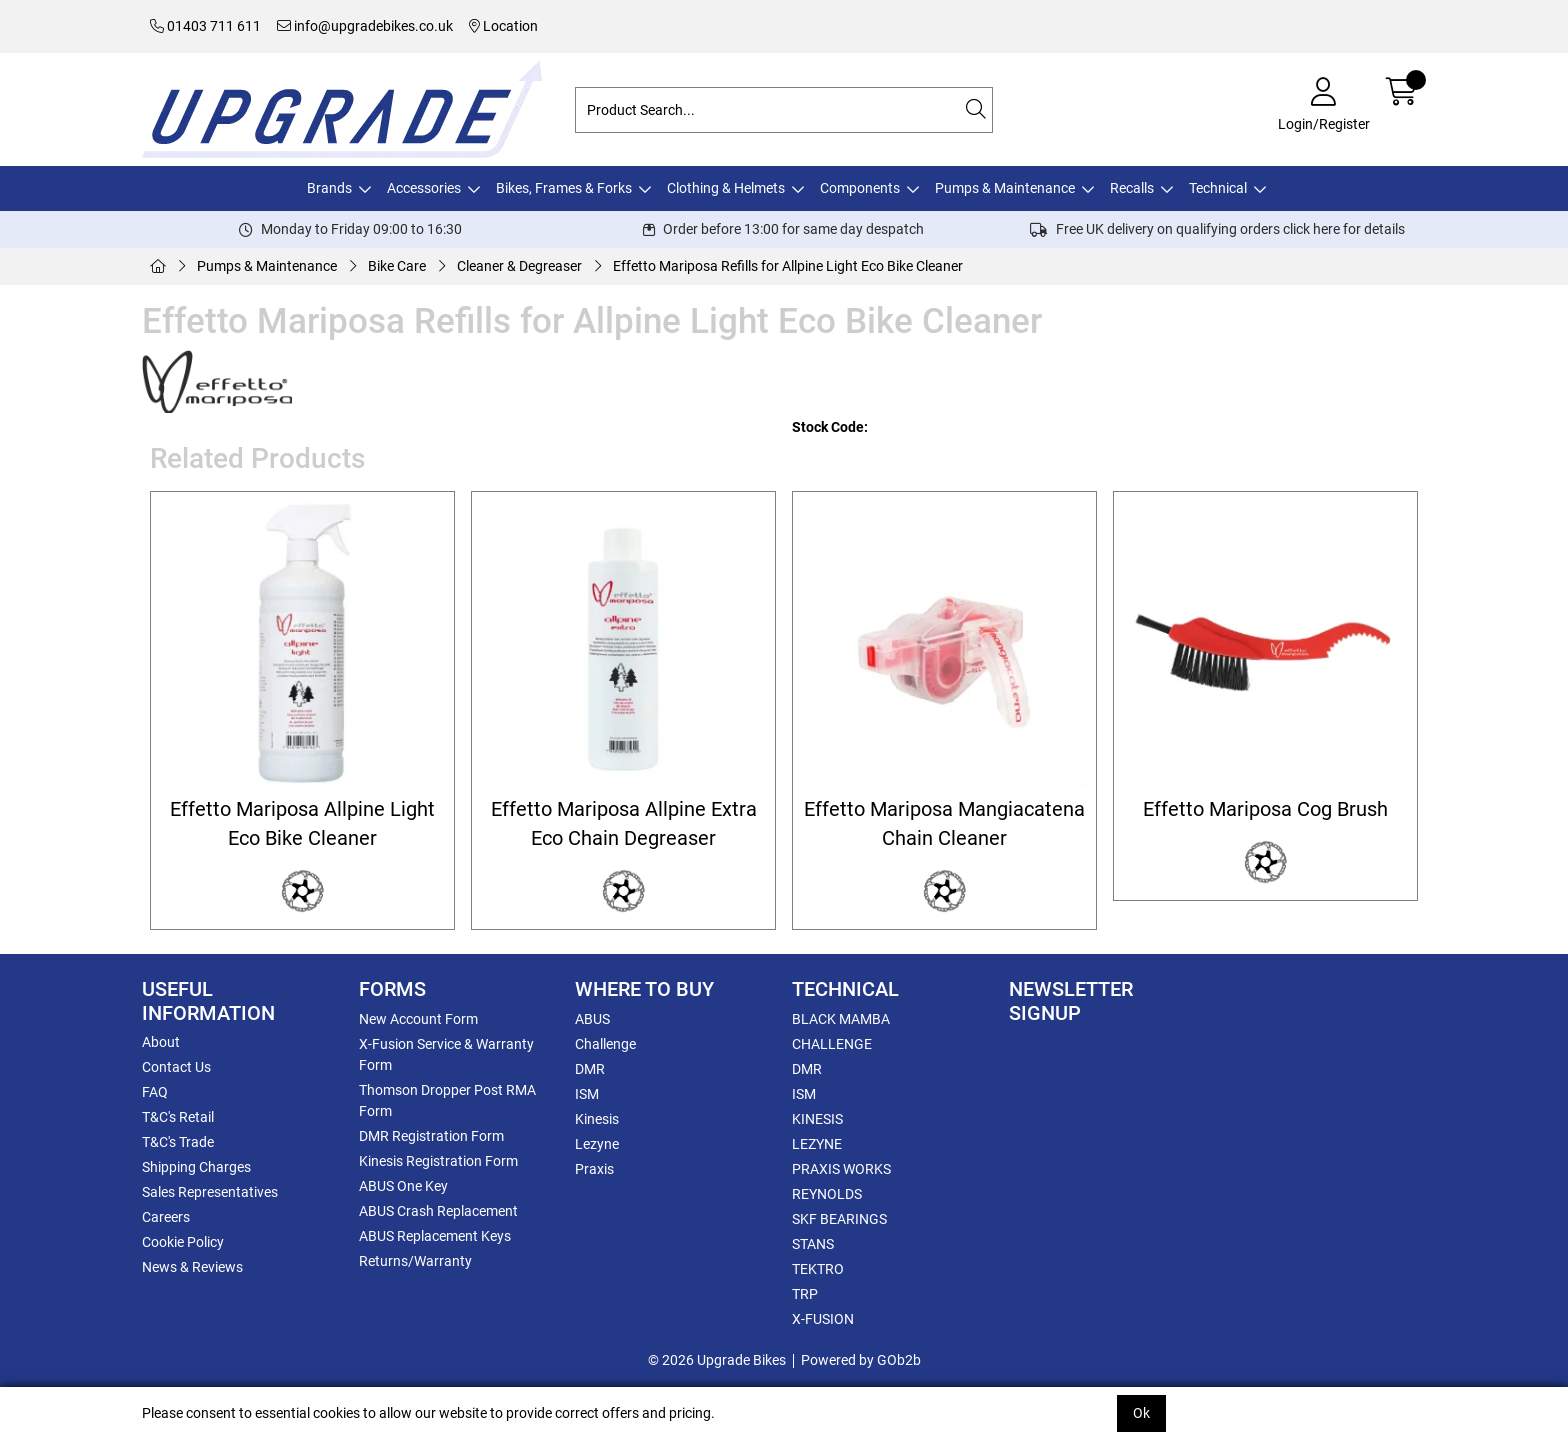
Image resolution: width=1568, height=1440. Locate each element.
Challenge (605, 1044)
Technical (1218, 188)
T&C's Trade (178, 1142)
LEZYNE (817, 1144)
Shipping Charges (196, 1167)
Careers (166, 1217)
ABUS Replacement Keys (435, 1236)
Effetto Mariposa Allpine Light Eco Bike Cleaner (302, 824)
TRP (805, 1294)
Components (860, 188)
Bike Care (397, 266)
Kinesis (597, 1119)
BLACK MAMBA (841, 1019)
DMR (590, 1069)
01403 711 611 (205, 26)
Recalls (1132, 188)
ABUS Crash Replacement (438, 1211)
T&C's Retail (178, 1117)
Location (503, 26)
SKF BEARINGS (839, 1219)
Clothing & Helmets (726, 188)
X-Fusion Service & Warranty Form (446, 1054)
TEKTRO (818, 1269)
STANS (813, 1244)
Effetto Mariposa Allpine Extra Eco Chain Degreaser (624, 824)
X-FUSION (823, 1319)
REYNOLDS (827, 1194)
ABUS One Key (403, 1186)
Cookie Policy (183, 1242)
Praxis (594, 1169)
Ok (1141, 1413)
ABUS (592, 1019)
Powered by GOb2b (861, 1360)
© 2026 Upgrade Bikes (717, 1360)
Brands (329, 188)
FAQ (155, 1092)
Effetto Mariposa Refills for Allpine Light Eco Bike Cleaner (788, 266)
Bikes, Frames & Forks (564, 188)
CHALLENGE (832, 1044)
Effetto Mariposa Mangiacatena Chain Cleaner (944, 824)
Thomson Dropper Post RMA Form (447, 1100)
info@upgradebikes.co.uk (365, 26)
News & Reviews (192, 1267)
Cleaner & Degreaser (519, 266)
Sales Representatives (210, 1192)
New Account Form (418, 1019)
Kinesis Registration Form (438, 1161)
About (161, 1042)
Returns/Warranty (415, 1261)
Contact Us (176, 1067)
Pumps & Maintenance (1005, 188)
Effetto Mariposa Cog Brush (1265, 809)
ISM (587, 1094)
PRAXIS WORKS (841, 1169)
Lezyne (597, 1144)
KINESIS (817, 1119)
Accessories (424, 188)
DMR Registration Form (431, 1136)
